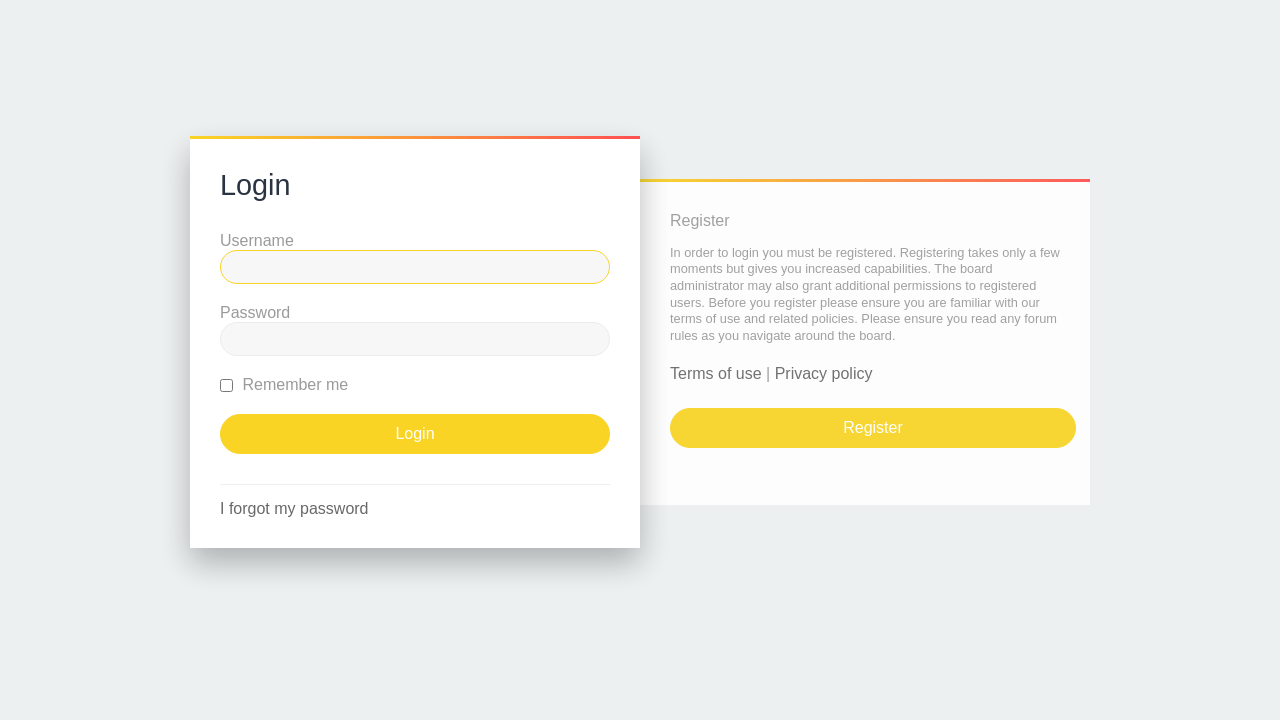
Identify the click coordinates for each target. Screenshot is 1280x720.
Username (257, 240)
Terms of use (716, 373)
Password (255, 312)
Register (873, 427)
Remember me (284, 384)
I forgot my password (294, 508)
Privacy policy (824, 373)
